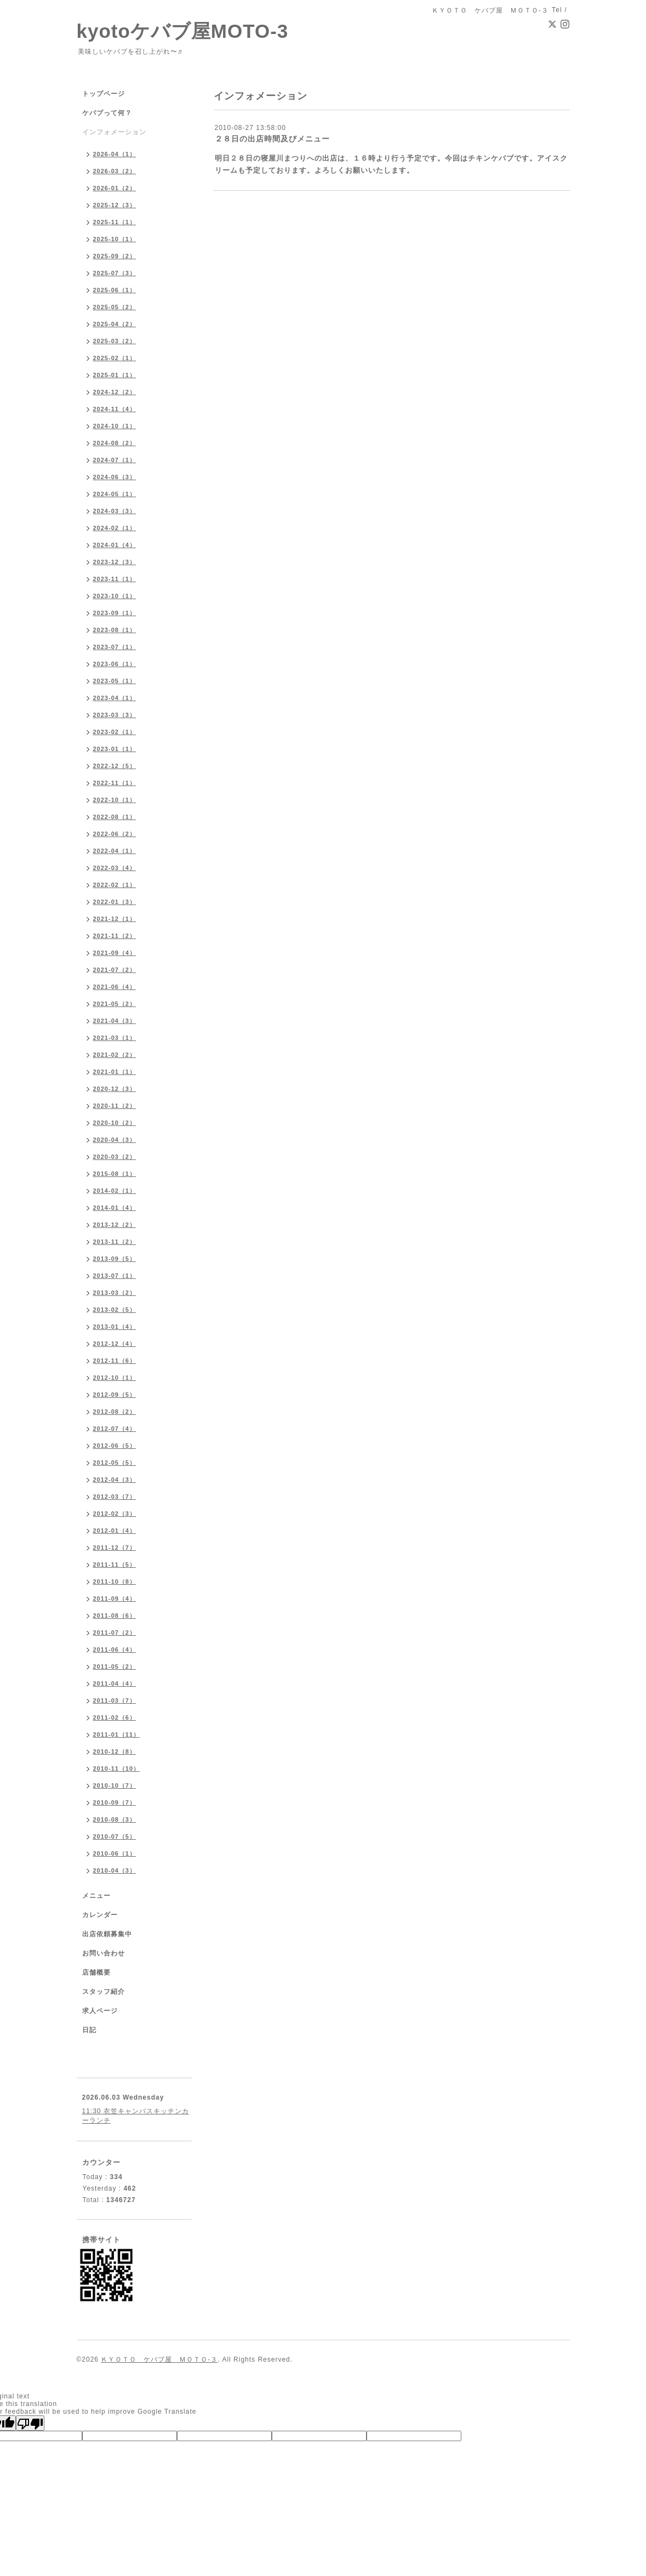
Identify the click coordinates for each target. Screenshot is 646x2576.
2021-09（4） (114, 952)
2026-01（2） (114, 188)
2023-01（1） (114, 749)
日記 (89, 2030)
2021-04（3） (114, 1020)
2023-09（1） (114, 613)
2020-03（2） (114, 1156)
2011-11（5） (114, 1564)
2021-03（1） (114, 1037)
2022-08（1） (114, 817)
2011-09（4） (114, 1598)
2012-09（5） (114, 1394)
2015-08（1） (114, 1173)
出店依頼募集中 (107, 1934)
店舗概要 (96, 1972)
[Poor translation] (30, 2423)
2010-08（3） (114, 1819)
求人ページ (100, 2011)
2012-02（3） (114, 1513)
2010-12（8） (114, 1751)
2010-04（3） (114, 1870)
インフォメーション (114, 132)
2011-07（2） (114, 1632)
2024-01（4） (114, 545)
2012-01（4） (114, 1530)
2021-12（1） (114, 918)
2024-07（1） (114, 460)
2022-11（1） (114, 783)
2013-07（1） (114, 1275)
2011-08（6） (114, 1615)
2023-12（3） (114, 562)
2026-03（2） (114, 171)
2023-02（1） (114, 732)
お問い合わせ (103, 1953)
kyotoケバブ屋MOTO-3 (183, 31)
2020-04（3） (114, 1139)
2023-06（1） (114, 664)
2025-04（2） (114, 324)
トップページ (103, 94)
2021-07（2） (114, 969)
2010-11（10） (116, 1768)
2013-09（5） (114, 1258)
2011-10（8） (114, 1581)
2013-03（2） (114, 1292)
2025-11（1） (114, 222)
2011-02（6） (114, 1717)
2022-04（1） (114, 851)
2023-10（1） (114, 596)
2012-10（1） (114, 1377)
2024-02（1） (114, 528)
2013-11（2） (114, 1241)
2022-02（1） (114, 885)
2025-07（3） (114, 273)
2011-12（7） (114, 1547)
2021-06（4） (114, 986)
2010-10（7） (114, 1785)
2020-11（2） (114, 1105)
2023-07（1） (114, 647)
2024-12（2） (114, 392)
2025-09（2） (114, 256)
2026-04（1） (114, 154)
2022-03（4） (114, 868)
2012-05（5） (114, 1462)
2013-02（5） (114, 1309)
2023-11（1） (114, 579)
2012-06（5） (114, 1445)
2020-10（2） (114, 1122)
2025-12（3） (114, 205)
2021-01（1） (114, 1071)
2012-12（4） (114, 1343)
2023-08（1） (114, 630)
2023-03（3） (114, 715)
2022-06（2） (114, 834)
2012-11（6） (114, 1360)
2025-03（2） (114, 341)
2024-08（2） (114, 443)
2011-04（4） (114, 1683)
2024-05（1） (114, 494)
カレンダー (100, 1915)
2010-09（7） (114, 1802)
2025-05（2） (114, 307)
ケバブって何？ (107, 113)
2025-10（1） (114, 239)
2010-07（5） (114, 1836)
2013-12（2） (114, 1224)
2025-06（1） (114, 290)
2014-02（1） (114, 1190)
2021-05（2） (114, 1003)
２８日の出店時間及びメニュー (272, 138)
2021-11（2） (114, 935)
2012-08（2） (114, 1411)
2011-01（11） (116, 1734)
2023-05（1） (114, 681)
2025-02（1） (114, 358)
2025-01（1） (114, 375)
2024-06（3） (114, 477)
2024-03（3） (114, 511)
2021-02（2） (114, 1054)
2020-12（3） (114, 1088)
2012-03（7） (114, 1496)
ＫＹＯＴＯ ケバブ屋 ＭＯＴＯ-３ (159, 2359)
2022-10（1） (114, 800)
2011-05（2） (114, 1666)
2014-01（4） (114, 1207)
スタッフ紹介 (103, 1991)
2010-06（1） (114, 1853)
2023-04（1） (114, 698)
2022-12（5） (114, 766)
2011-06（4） (114, 1649)
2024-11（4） (114, 409)
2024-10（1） (114, 426)
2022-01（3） (114, 902)
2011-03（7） (114, 1700)
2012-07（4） (114, 1428)
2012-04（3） (114, 1479)
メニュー (96, 1896)
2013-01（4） (114, 1326)
